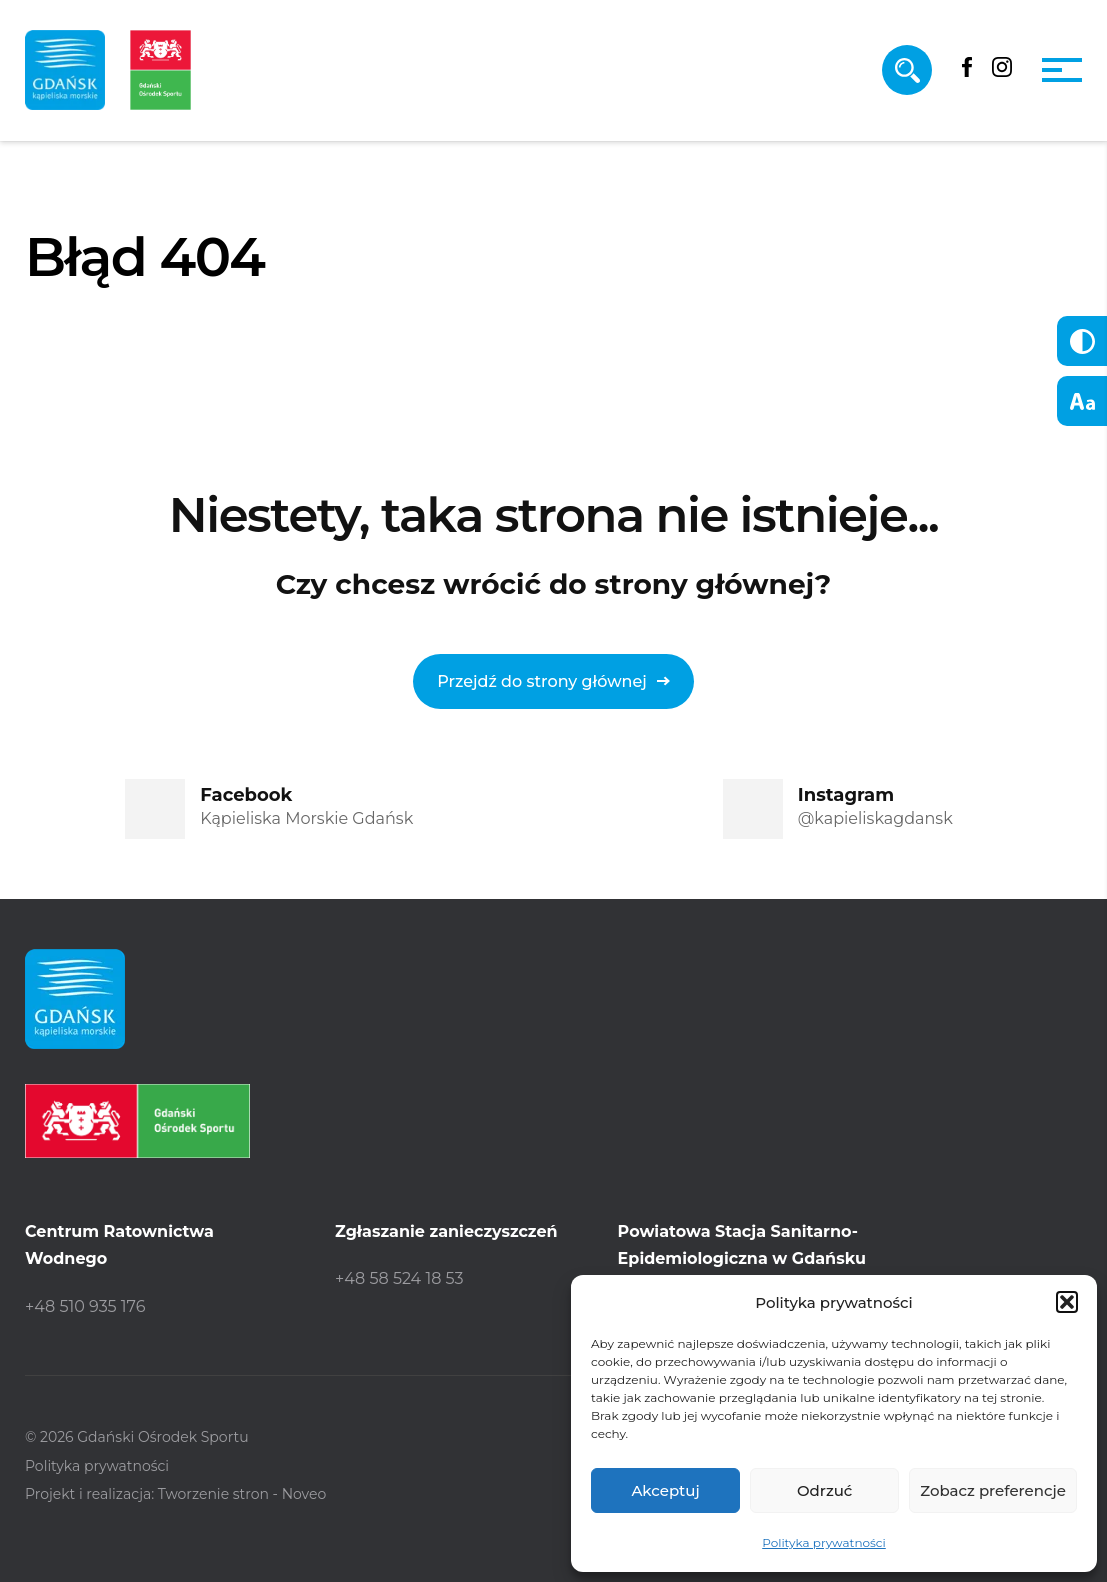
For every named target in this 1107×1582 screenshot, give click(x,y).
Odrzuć (825, 1490)
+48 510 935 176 (85, 1306)
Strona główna (95, 364)
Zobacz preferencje (993, 1490)
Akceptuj (665, 1490)
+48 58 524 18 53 (399, 1278)
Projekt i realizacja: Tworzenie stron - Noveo (175, 1494)
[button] (1067, 1302)
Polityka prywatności (824, 1542)
